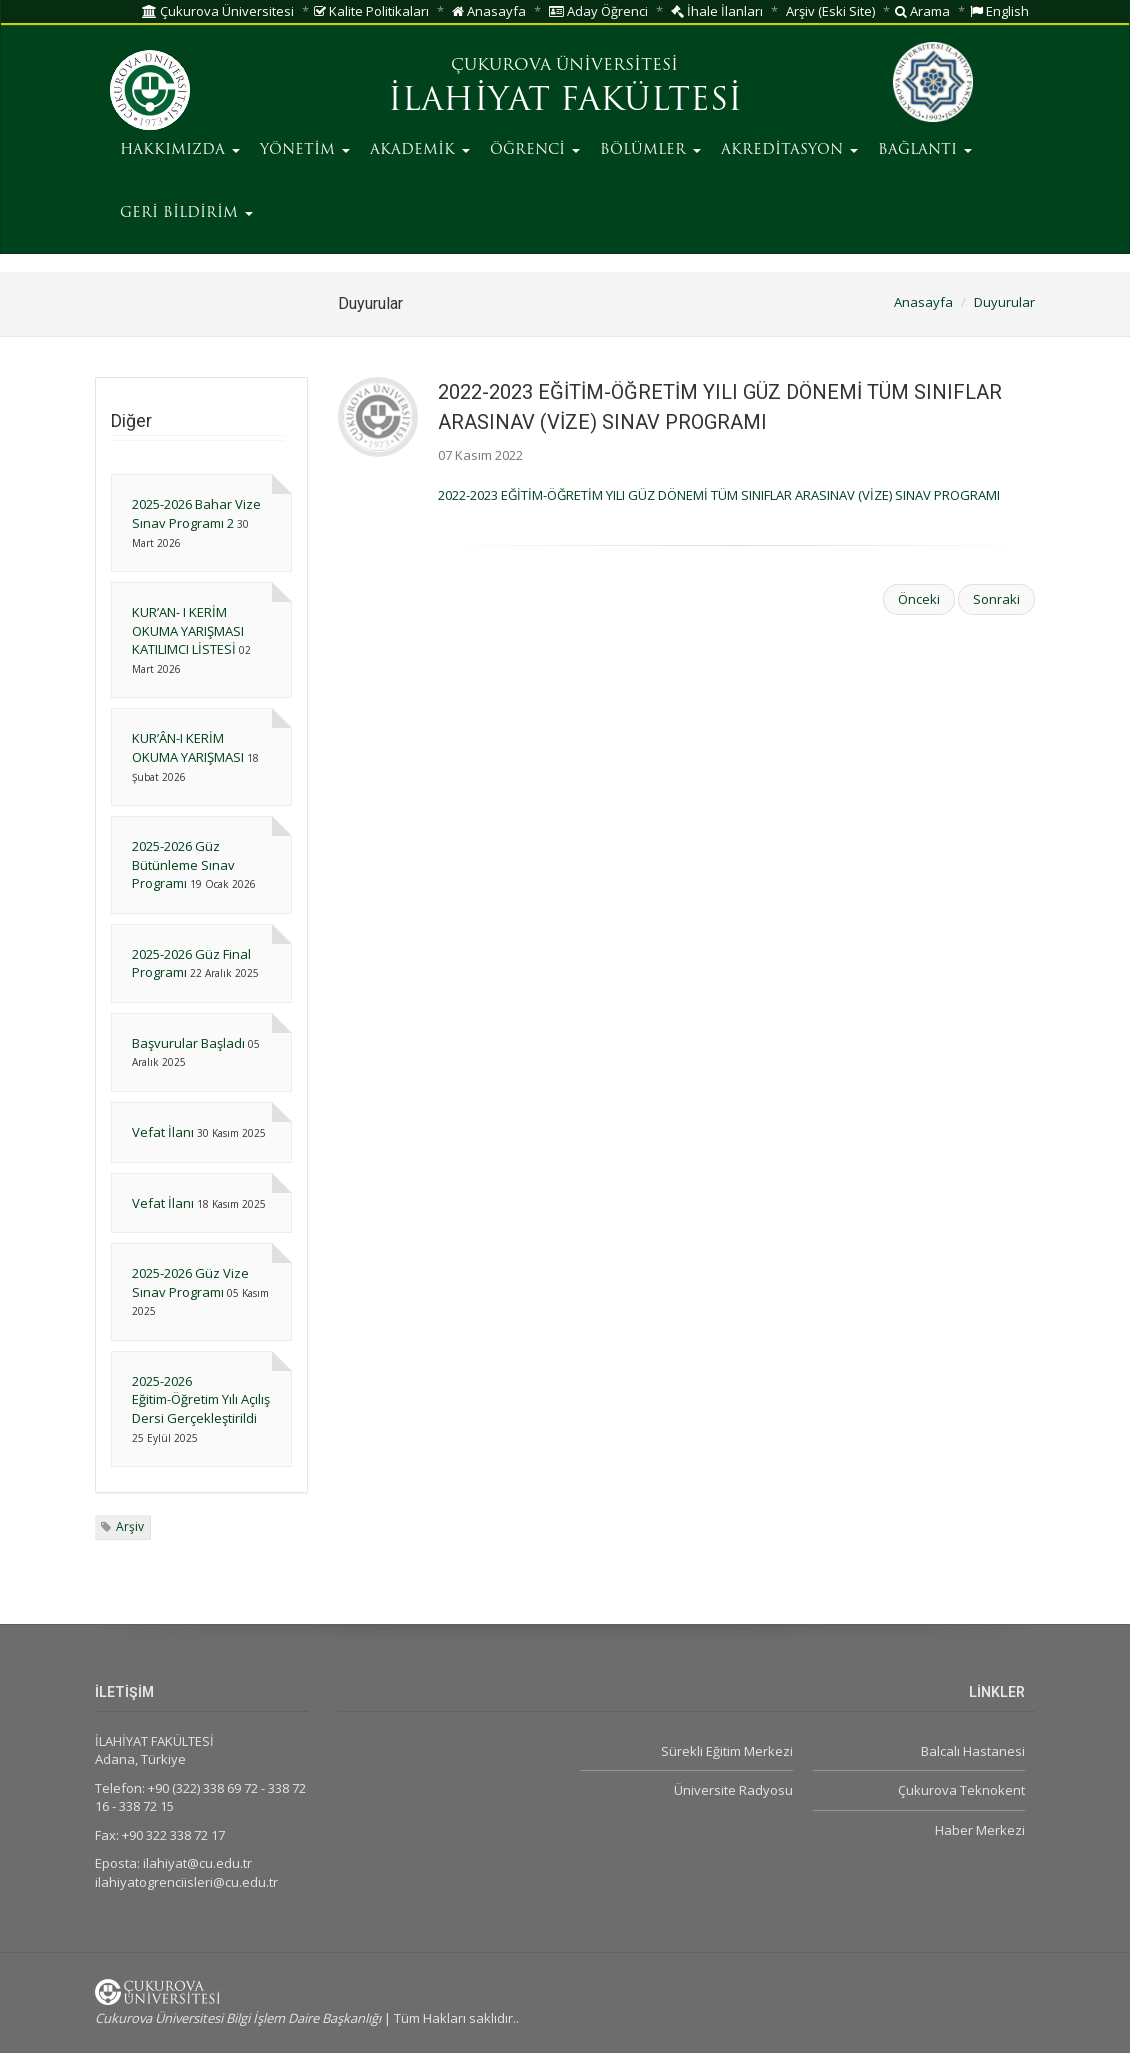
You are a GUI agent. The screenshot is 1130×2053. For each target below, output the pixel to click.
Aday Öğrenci (598, 11)
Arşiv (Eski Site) (830, 11)
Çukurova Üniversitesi (218, 11)
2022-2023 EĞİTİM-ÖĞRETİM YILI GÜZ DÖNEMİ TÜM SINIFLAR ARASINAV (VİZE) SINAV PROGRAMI (719, 495)
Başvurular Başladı (188, 1043)
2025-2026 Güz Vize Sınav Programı (190, 1282)
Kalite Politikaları (371, 11)
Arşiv (130, 1526)
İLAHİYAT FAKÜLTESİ (565, 102)
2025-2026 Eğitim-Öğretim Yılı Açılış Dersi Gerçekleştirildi (201, 1399)
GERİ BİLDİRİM (186, 213)
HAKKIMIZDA (180, 150)
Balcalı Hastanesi (973, 1751)
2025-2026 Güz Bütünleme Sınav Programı (183, 864)
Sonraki (996, 599)
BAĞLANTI (925, 150)
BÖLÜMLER (650, 150)
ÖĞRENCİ (535, 150)
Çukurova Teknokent (961, 1790)
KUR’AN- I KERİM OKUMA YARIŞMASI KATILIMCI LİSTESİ (188, 630)
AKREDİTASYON (789, 150)
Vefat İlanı (163, 1132)
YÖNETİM (305, 150)
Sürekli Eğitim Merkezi (727, 1751)
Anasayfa (489, 11)
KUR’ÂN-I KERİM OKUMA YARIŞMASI (188, 747)
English (999, 11)
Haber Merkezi (980, 1830)
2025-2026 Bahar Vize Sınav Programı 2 (196, 513)
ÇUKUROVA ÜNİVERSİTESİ (564, 66)
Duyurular (1004, 302)
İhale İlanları (717, 11)
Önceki (919, 599)
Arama (922, 11)
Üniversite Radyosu (733, 1790)
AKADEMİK (420, 150)
